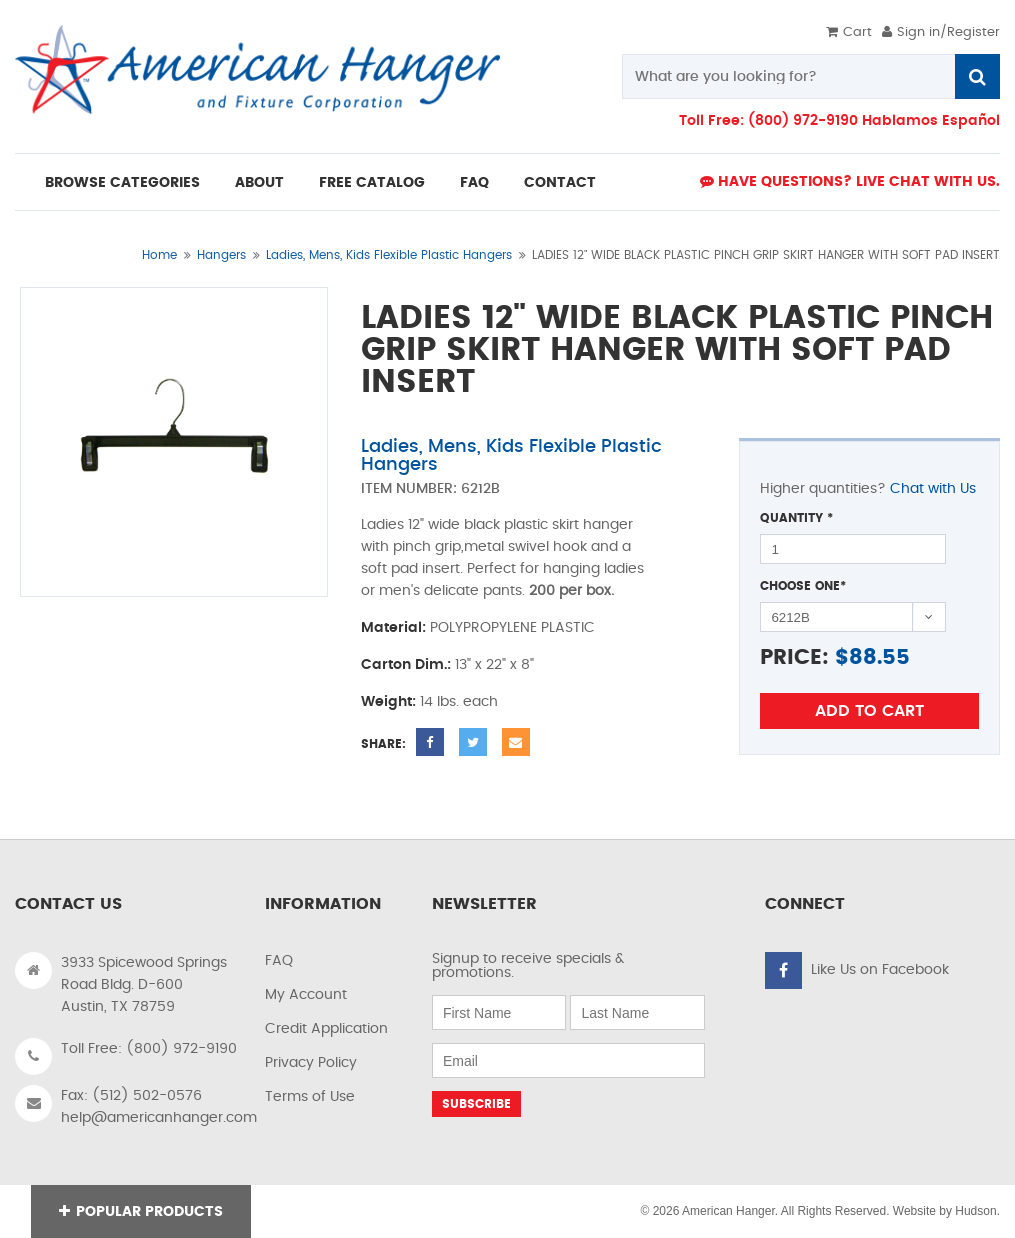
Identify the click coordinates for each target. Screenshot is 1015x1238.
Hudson (975, 1211)
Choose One (803, 586)
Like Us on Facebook (880, 970)
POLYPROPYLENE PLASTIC (512, 628)
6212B (480, 489)
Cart (849, 32)
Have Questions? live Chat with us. (850, 181)
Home (159, 255)
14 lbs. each (459, 702)
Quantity (796, 518)
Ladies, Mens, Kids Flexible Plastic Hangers (389, 255)
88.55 (879, 657)
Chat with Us (933, 489)
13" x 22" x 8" (494, 665)
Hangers (221, 255)
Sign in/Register (941, 32)
